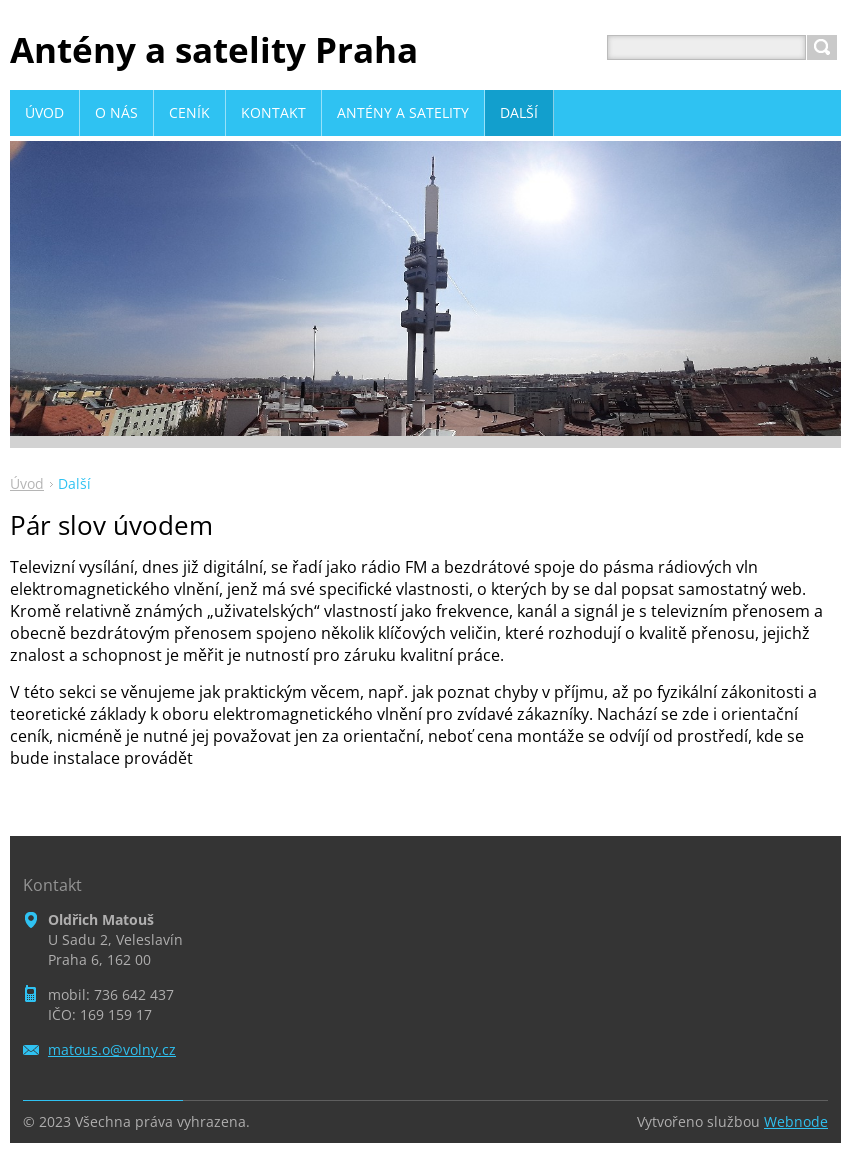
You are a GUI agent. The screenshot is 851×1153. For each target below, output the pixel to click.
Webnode (796, 1121)
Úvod (27, 483)
